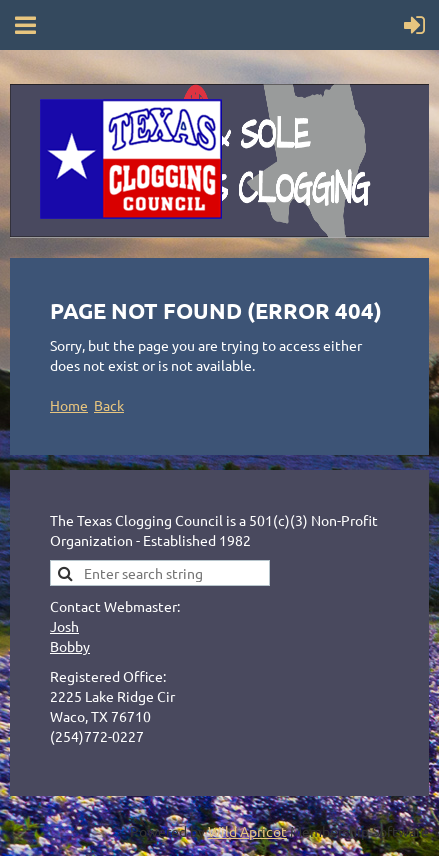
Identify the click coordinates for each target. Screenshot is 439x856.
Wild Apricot (247, 831)
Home (69, 405)
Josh (64, 626)
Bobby (70, 646)
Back (109, 405)
